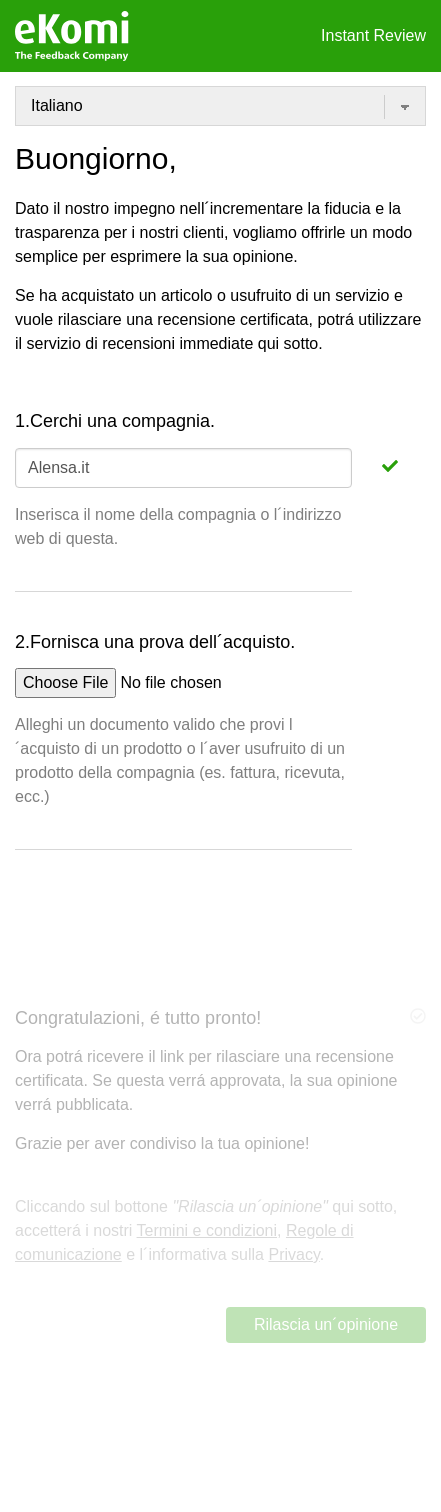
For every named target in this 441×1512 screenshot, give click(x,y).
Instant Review (373, 35)
